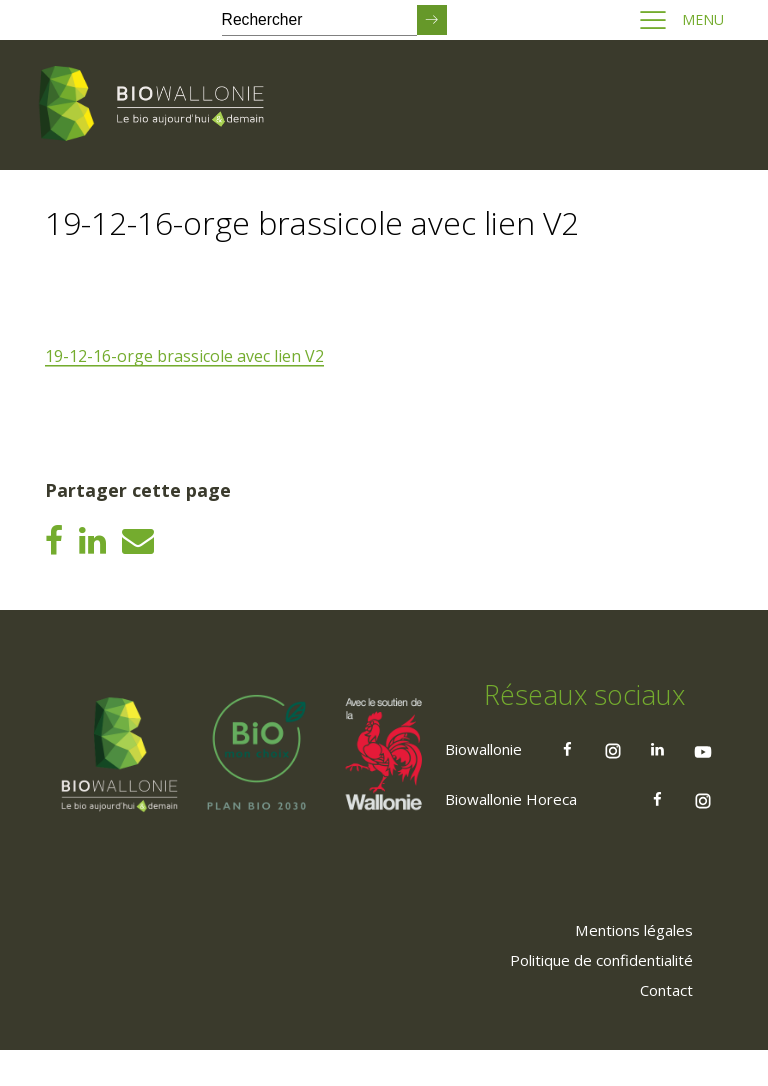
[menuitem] (625, 965)
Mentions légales (625, 965)
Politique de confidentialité (591, 995)
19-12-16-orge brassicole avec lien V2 (187, 357)
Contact (661, 1025)
